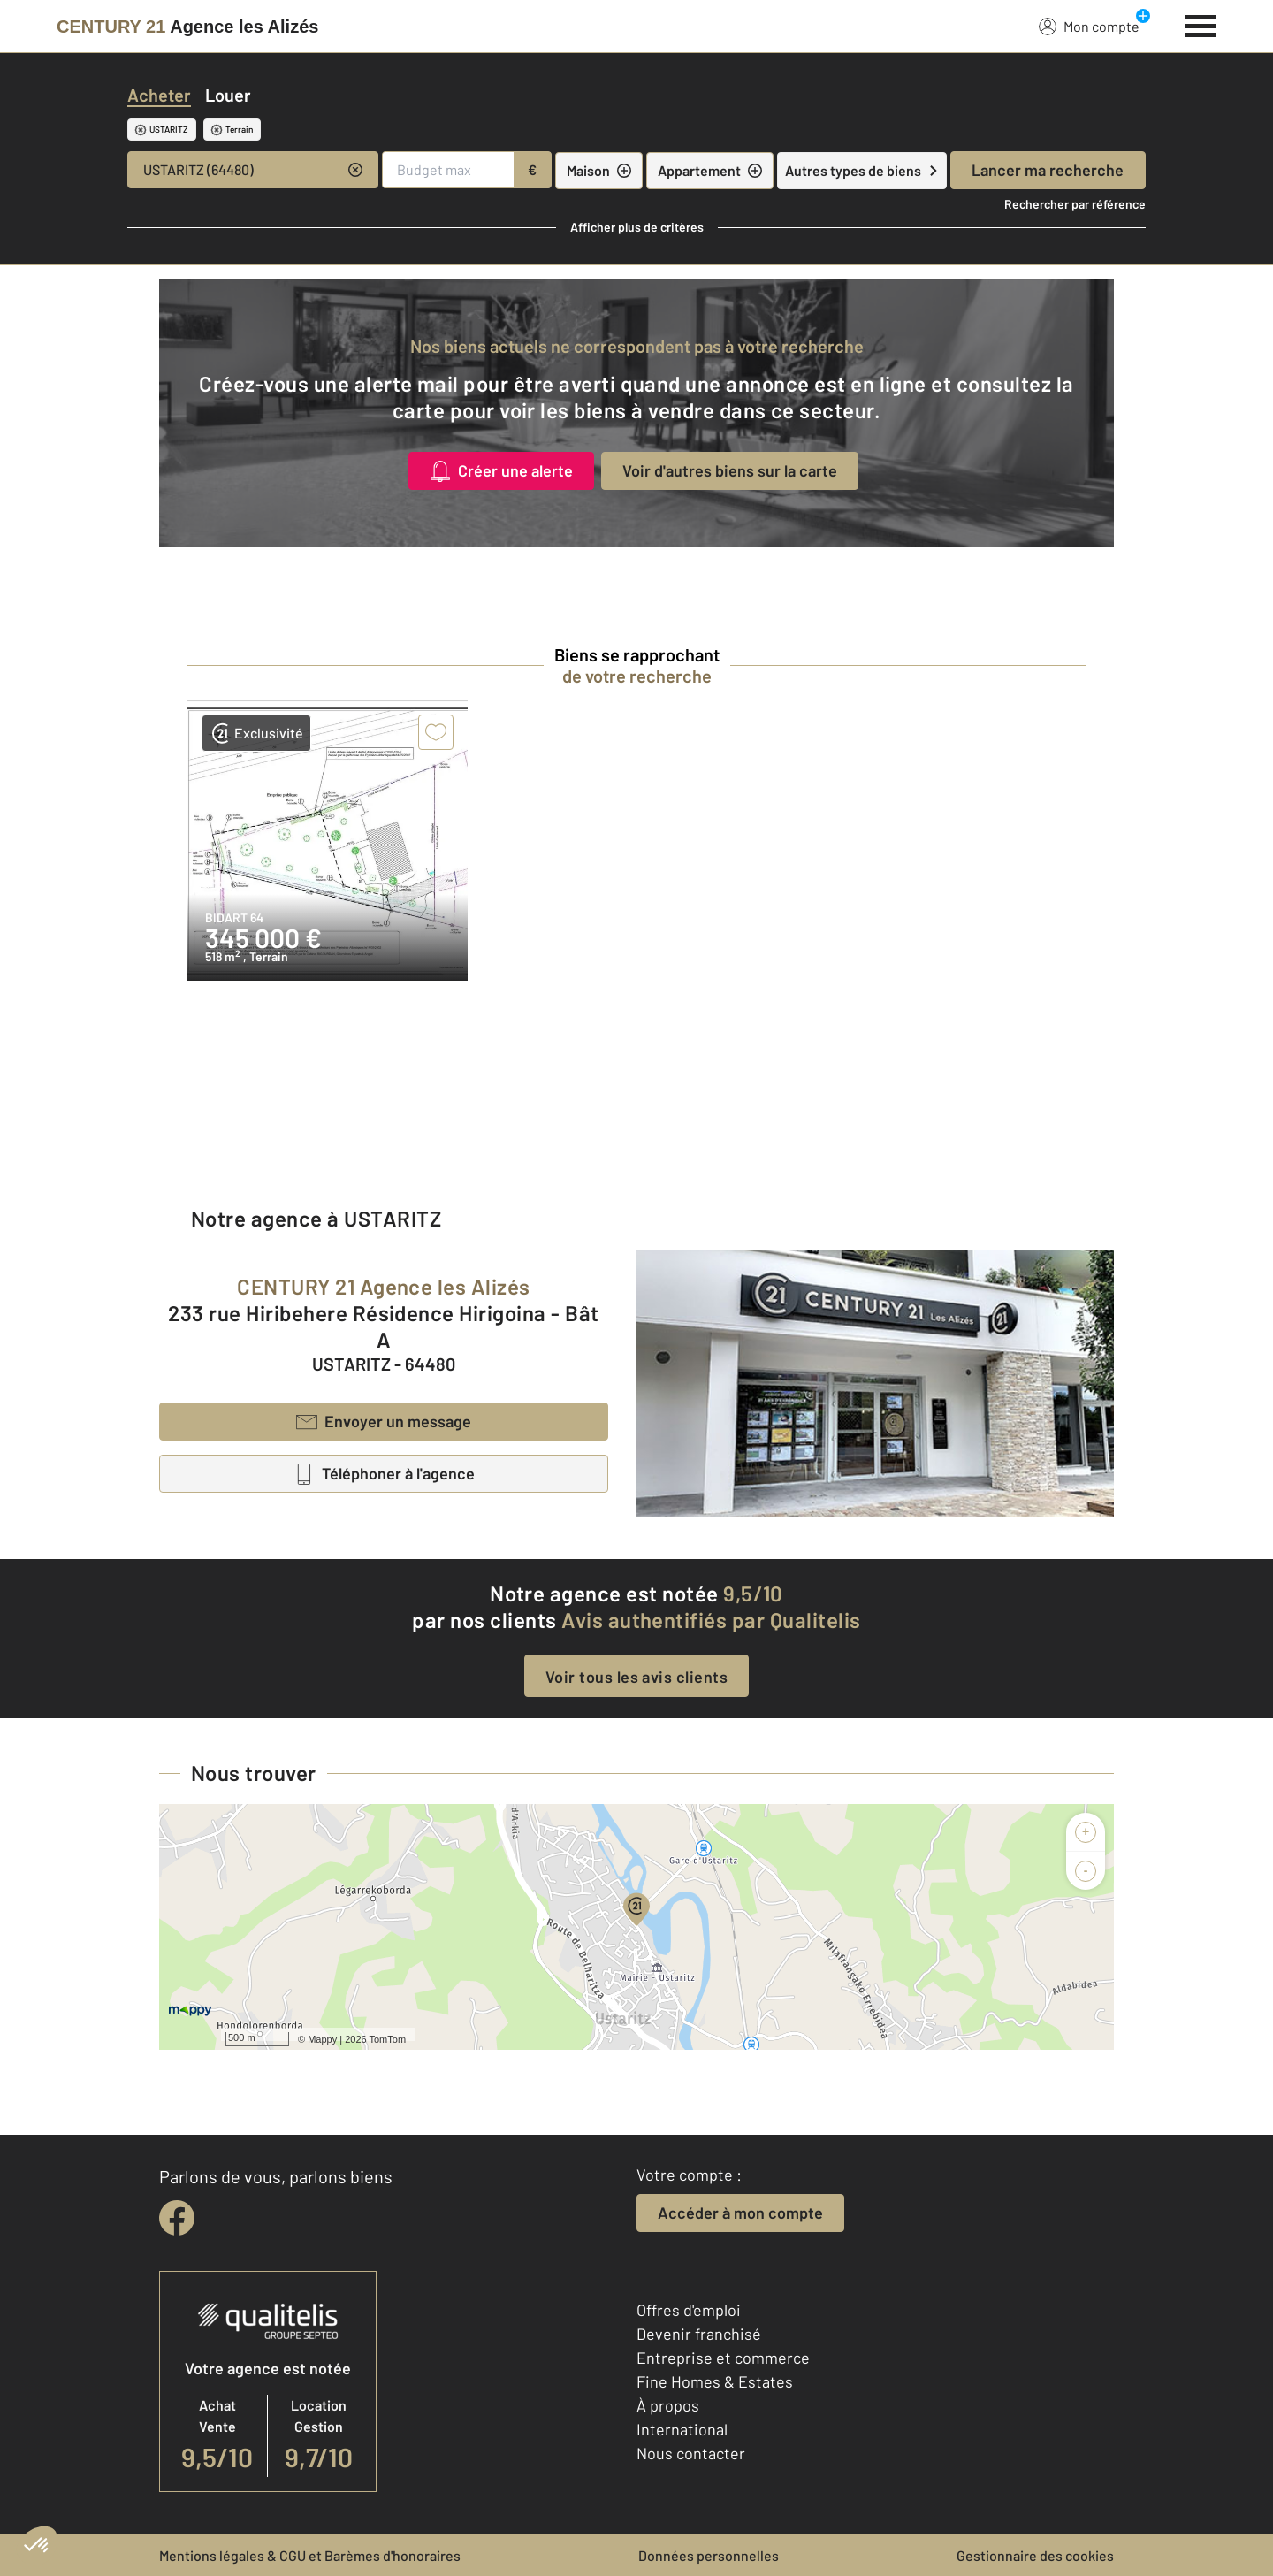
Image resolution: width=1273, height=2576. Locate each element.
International (682, 2429)
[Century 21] (187, 26)
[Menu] (1200, 24)
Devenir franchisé (698, 2333)
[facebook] (176, 2218)
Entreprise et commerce (723, 2357)
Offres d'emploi (688, 2310)
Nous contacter (690, 2453)
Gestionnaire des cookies (1035, 2555)
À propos (667, 2405)
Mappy (322, 2039)
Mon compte (1089, 25)
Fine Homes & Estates (714, 2381)
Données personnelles (708, 2555)
